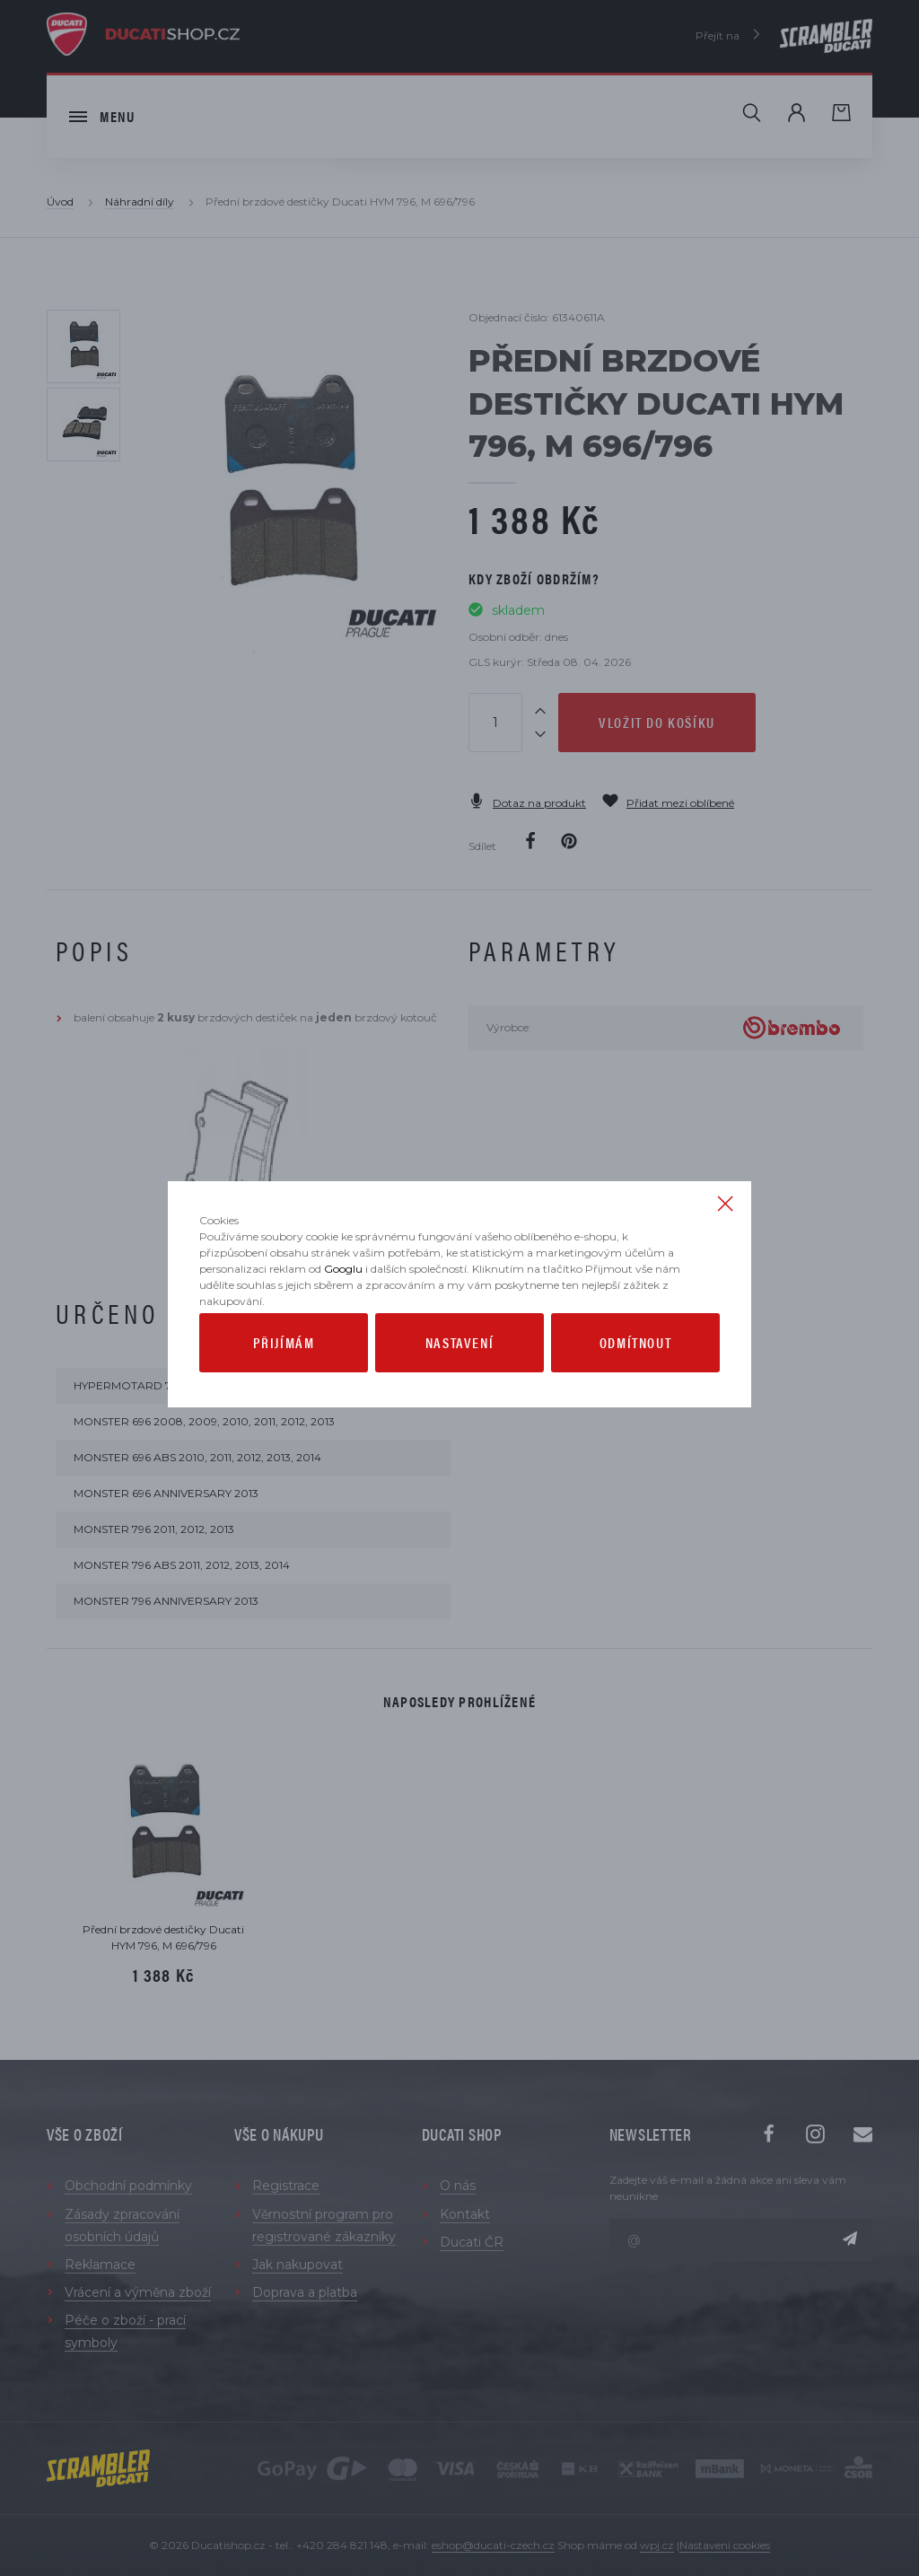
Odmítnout (635, 1381)
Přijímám (284, 1381)
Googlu (343, 1307)
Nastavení (459, 1381)
